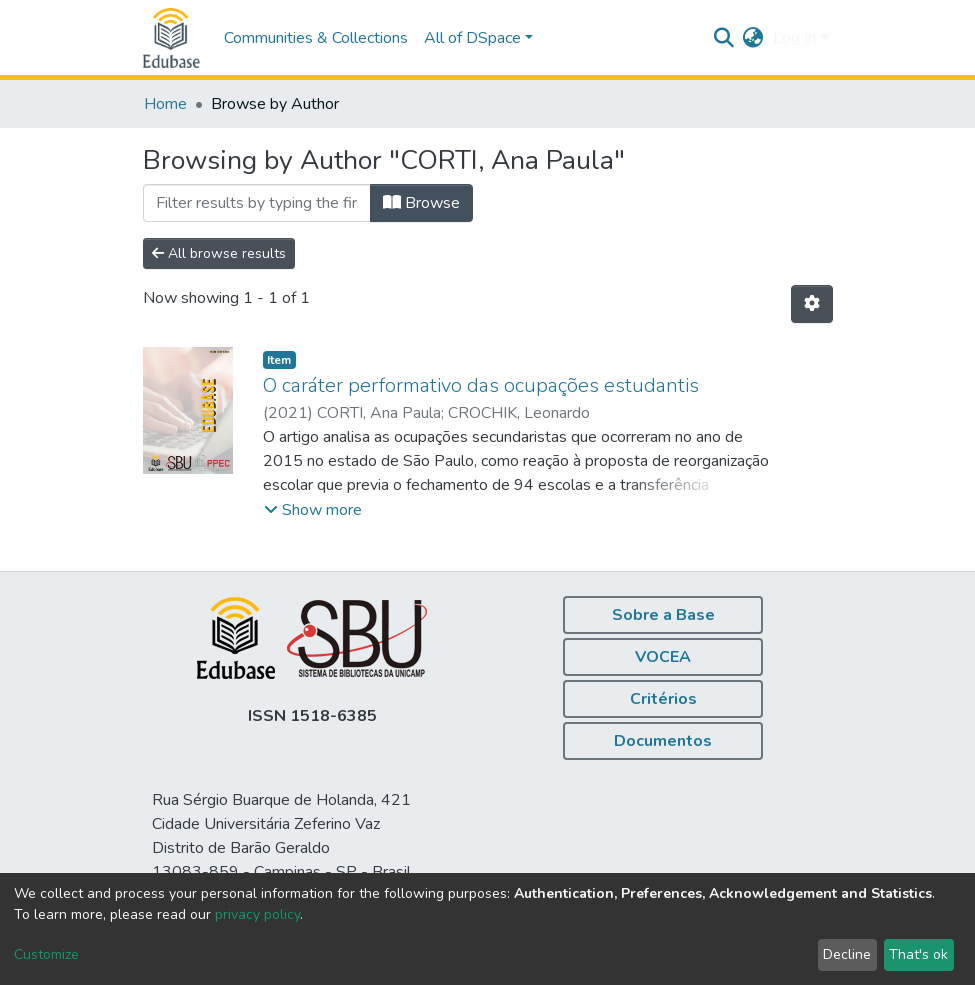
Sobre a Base (663, 615)
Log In (794, 38)
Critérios (663, 699)
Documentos (663, 741)
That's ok (918, 954)
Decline (847, 954)
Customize (46, 954)
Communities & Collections (316, 38)
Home (165, 104)
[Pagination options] (812, 304)
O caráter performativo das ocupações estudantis (481, 385)
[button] (752, 38)
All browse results (219, 253)
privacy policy (257, 914)
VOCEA (663, 657)
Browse (421, 203)
